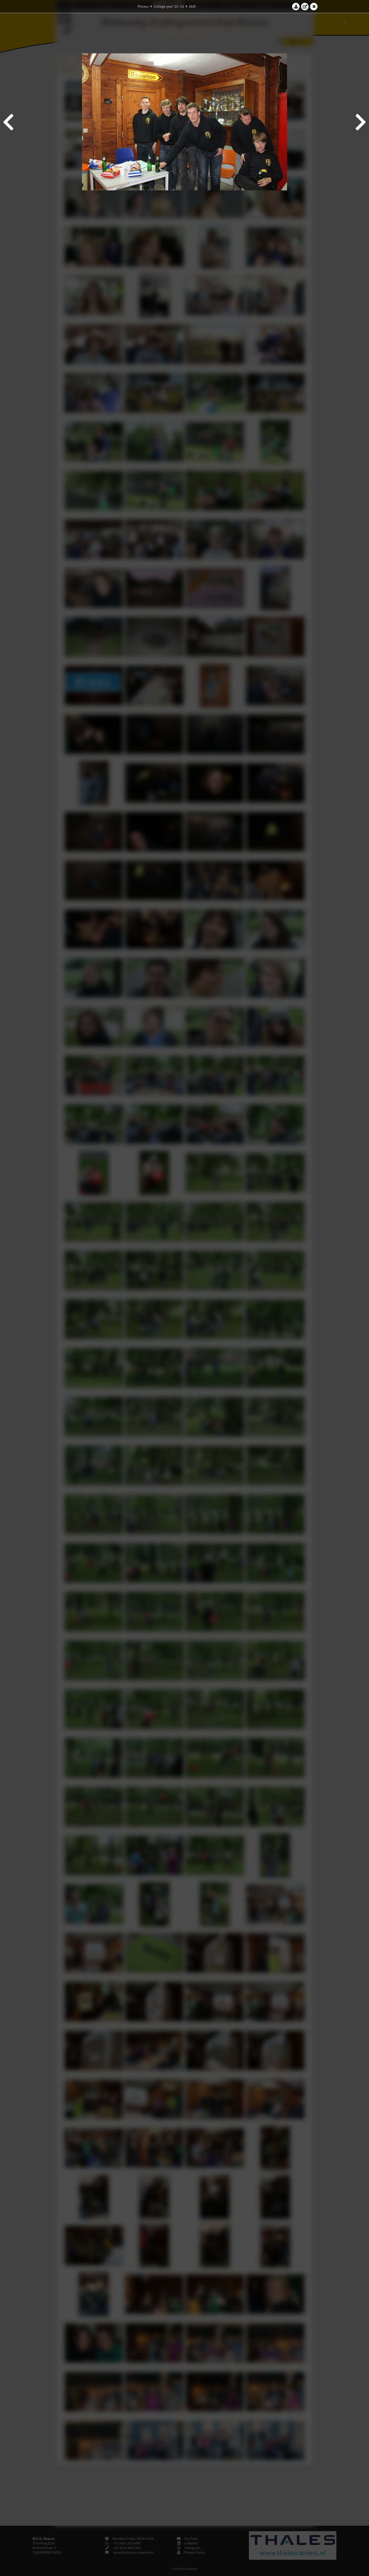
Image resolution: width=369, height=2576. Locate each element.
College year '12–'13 (169, 6)
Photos (143, 6)
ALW (192, 6)
